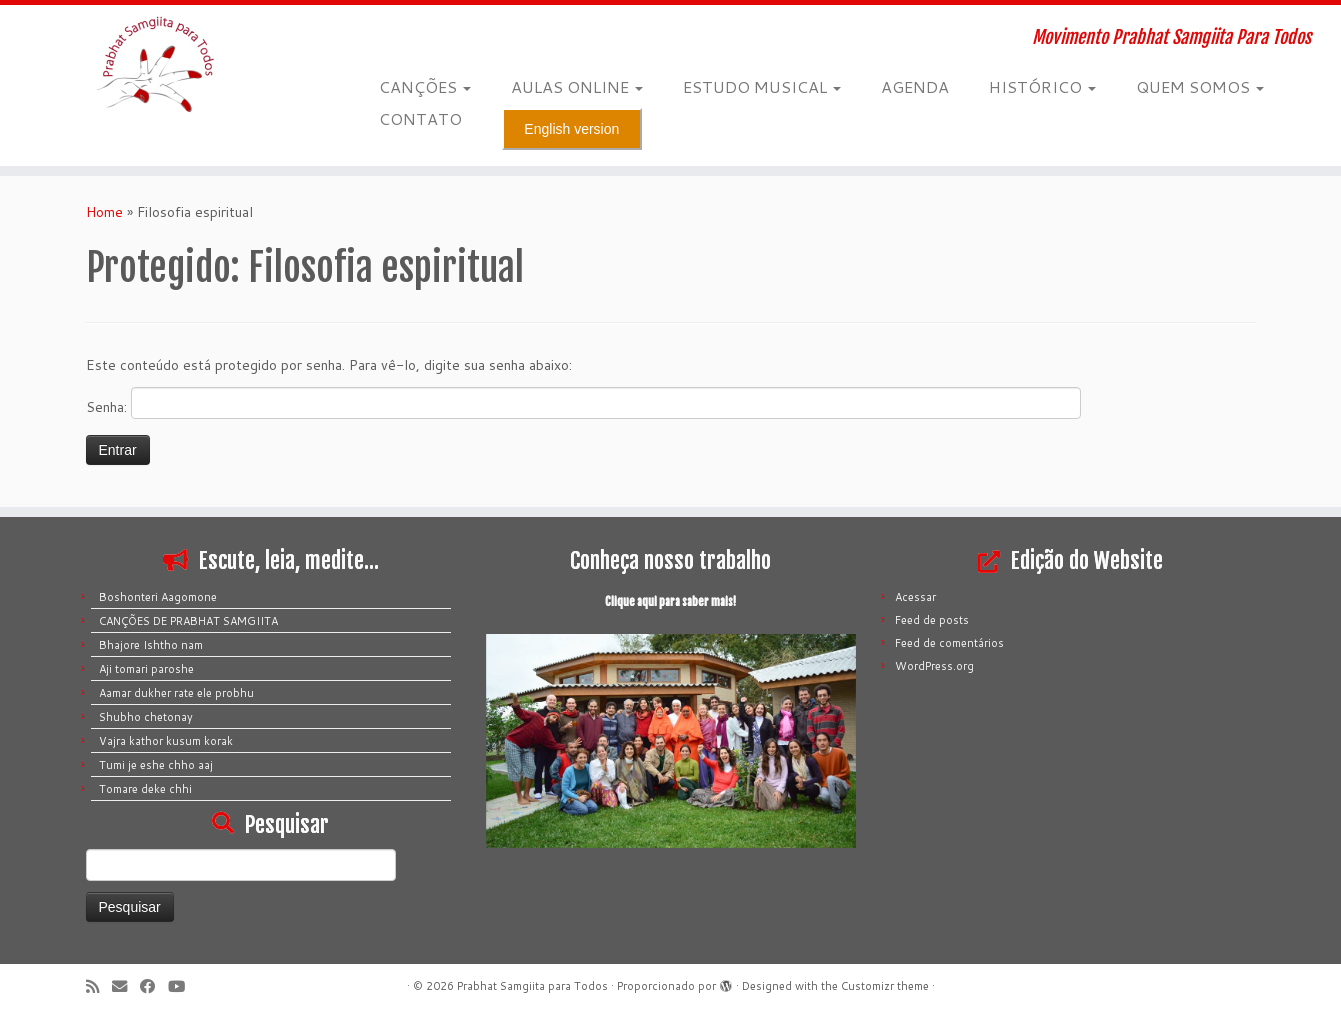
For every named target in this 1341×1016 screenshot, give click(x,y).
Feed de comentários (949, 643)
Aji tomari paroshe (146, 669)
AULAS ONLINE (577, 86)
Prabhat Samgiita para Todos (532, 986)
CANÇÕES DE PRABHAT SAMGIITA (188, 621)
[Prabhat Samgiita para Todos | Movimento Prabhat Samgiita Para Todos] (154, 65)
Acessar (915, 597)
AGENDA (915, 86)
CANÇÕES (425, 86)
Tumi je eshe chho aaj (156, 765)
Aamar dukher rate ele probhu (176, 693)
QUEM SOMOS (1200, 86)
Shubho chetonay (146, 717)
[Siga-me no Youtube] (183, 986)
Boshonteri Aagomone (158, 597)
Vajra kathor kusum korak (166, 741)
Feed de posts (932, 620)
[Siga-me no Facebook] (154, 986)
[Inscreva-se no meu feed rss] (99, 986)
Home (104, 212)
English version (571, 129)
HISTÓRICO (1042, 86)
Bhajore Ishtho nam (151, 645)
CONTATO (420, 118)
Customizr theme (885, 986)
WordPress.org (934, 666)
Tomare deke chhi (145, 789)
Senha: (583, 403)
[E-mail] (126, 986)
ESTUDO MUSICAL (762, 86)
